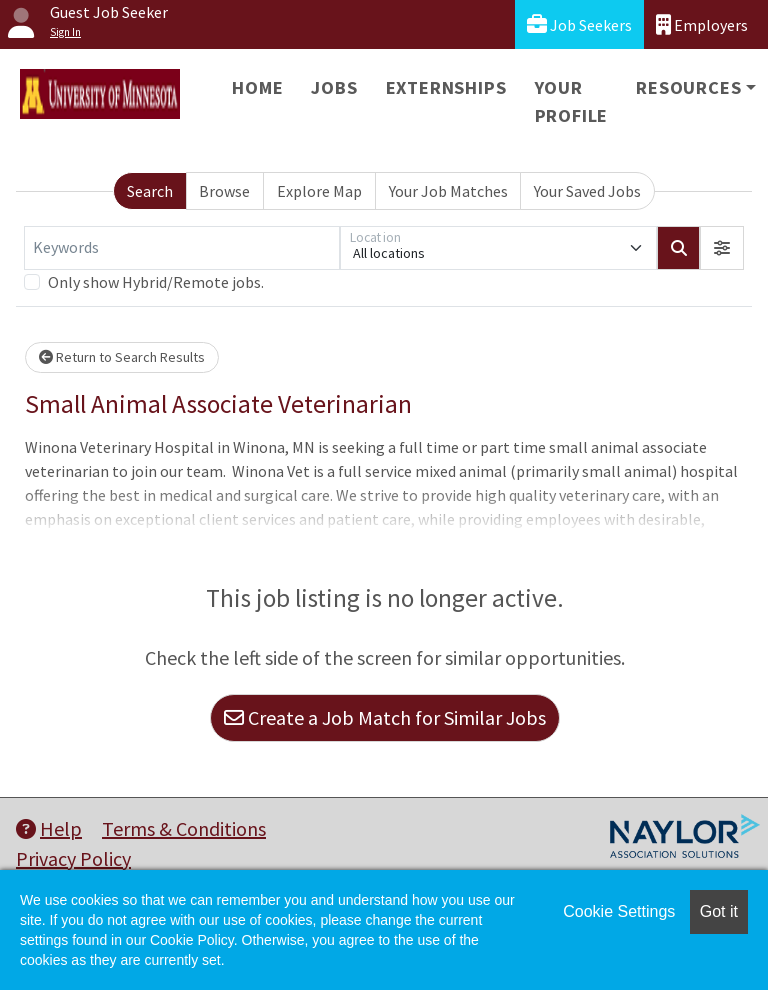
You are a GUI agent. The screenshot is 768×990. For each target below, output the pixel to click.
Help (49, 828)
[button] (722, 248)
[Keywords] (182, 248)
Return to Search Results (122, 357)
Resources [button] (688, 87)
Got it (719, 911)
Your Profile (572, 101)
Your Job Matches (448, 191)
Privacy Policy (73, 858)
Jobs (334, 87)
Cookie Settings (619, 911)
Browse (224, 191)
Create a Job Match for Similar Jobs (385, 717)
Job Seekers (579, 24)
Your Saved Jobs (587, 191)
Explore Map (319, 191)
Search (150, 191)
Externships (446, 87)
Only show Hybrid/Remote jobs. (156, 282)
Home (257, 87)
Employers (702, 24)
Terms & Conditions (184, 828)
